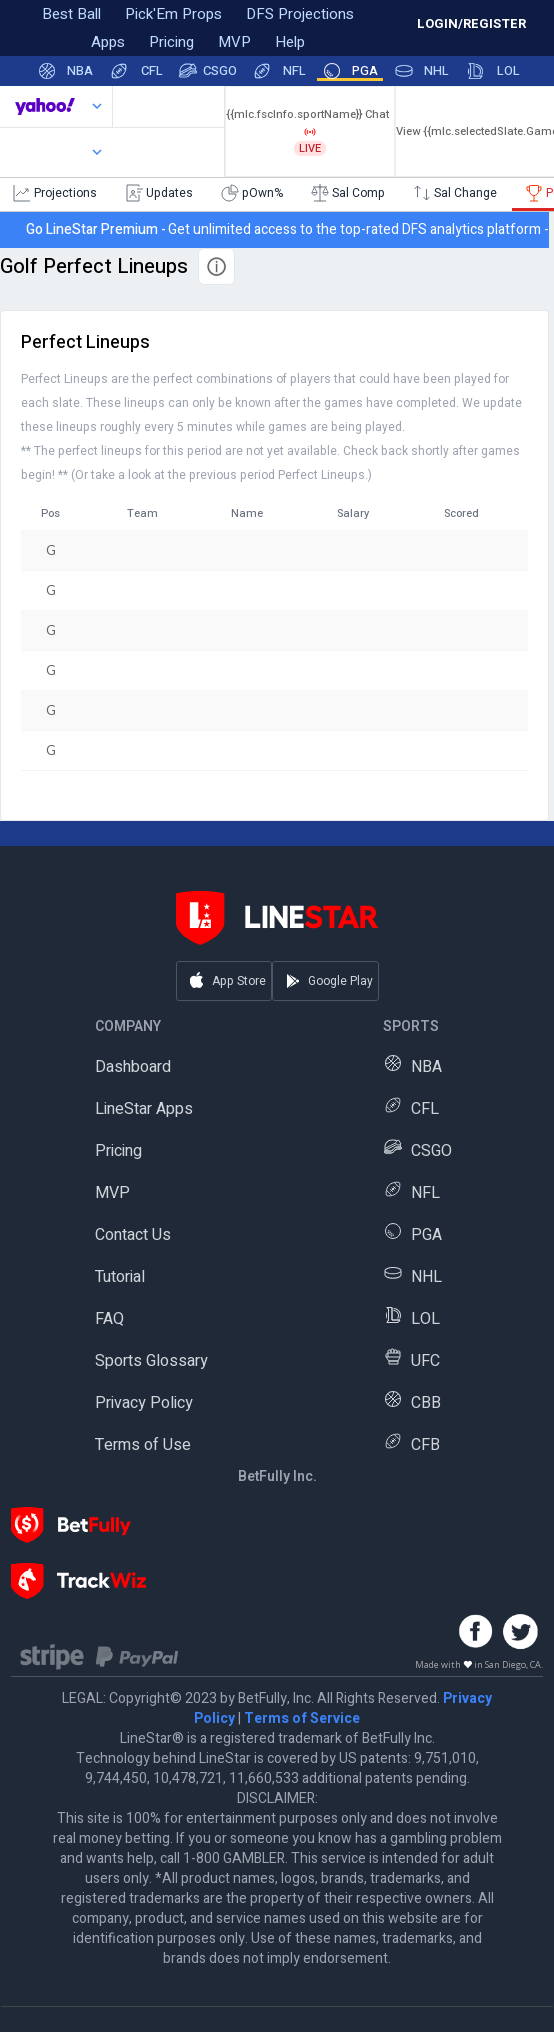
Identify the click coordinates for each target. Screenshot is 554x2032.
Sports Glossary (151, 1361)
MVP (112, 1193)
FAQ (109, 1319)
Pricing (118, 1151)
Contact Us (133, 1235)
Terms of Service (302, 1718)
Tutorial (120, 1277)
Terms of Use (143, 1445)
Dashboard (133, 1067)
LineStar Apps (144, 1109)
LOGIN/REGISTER (471, 23)
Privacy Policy (144, 1403)
